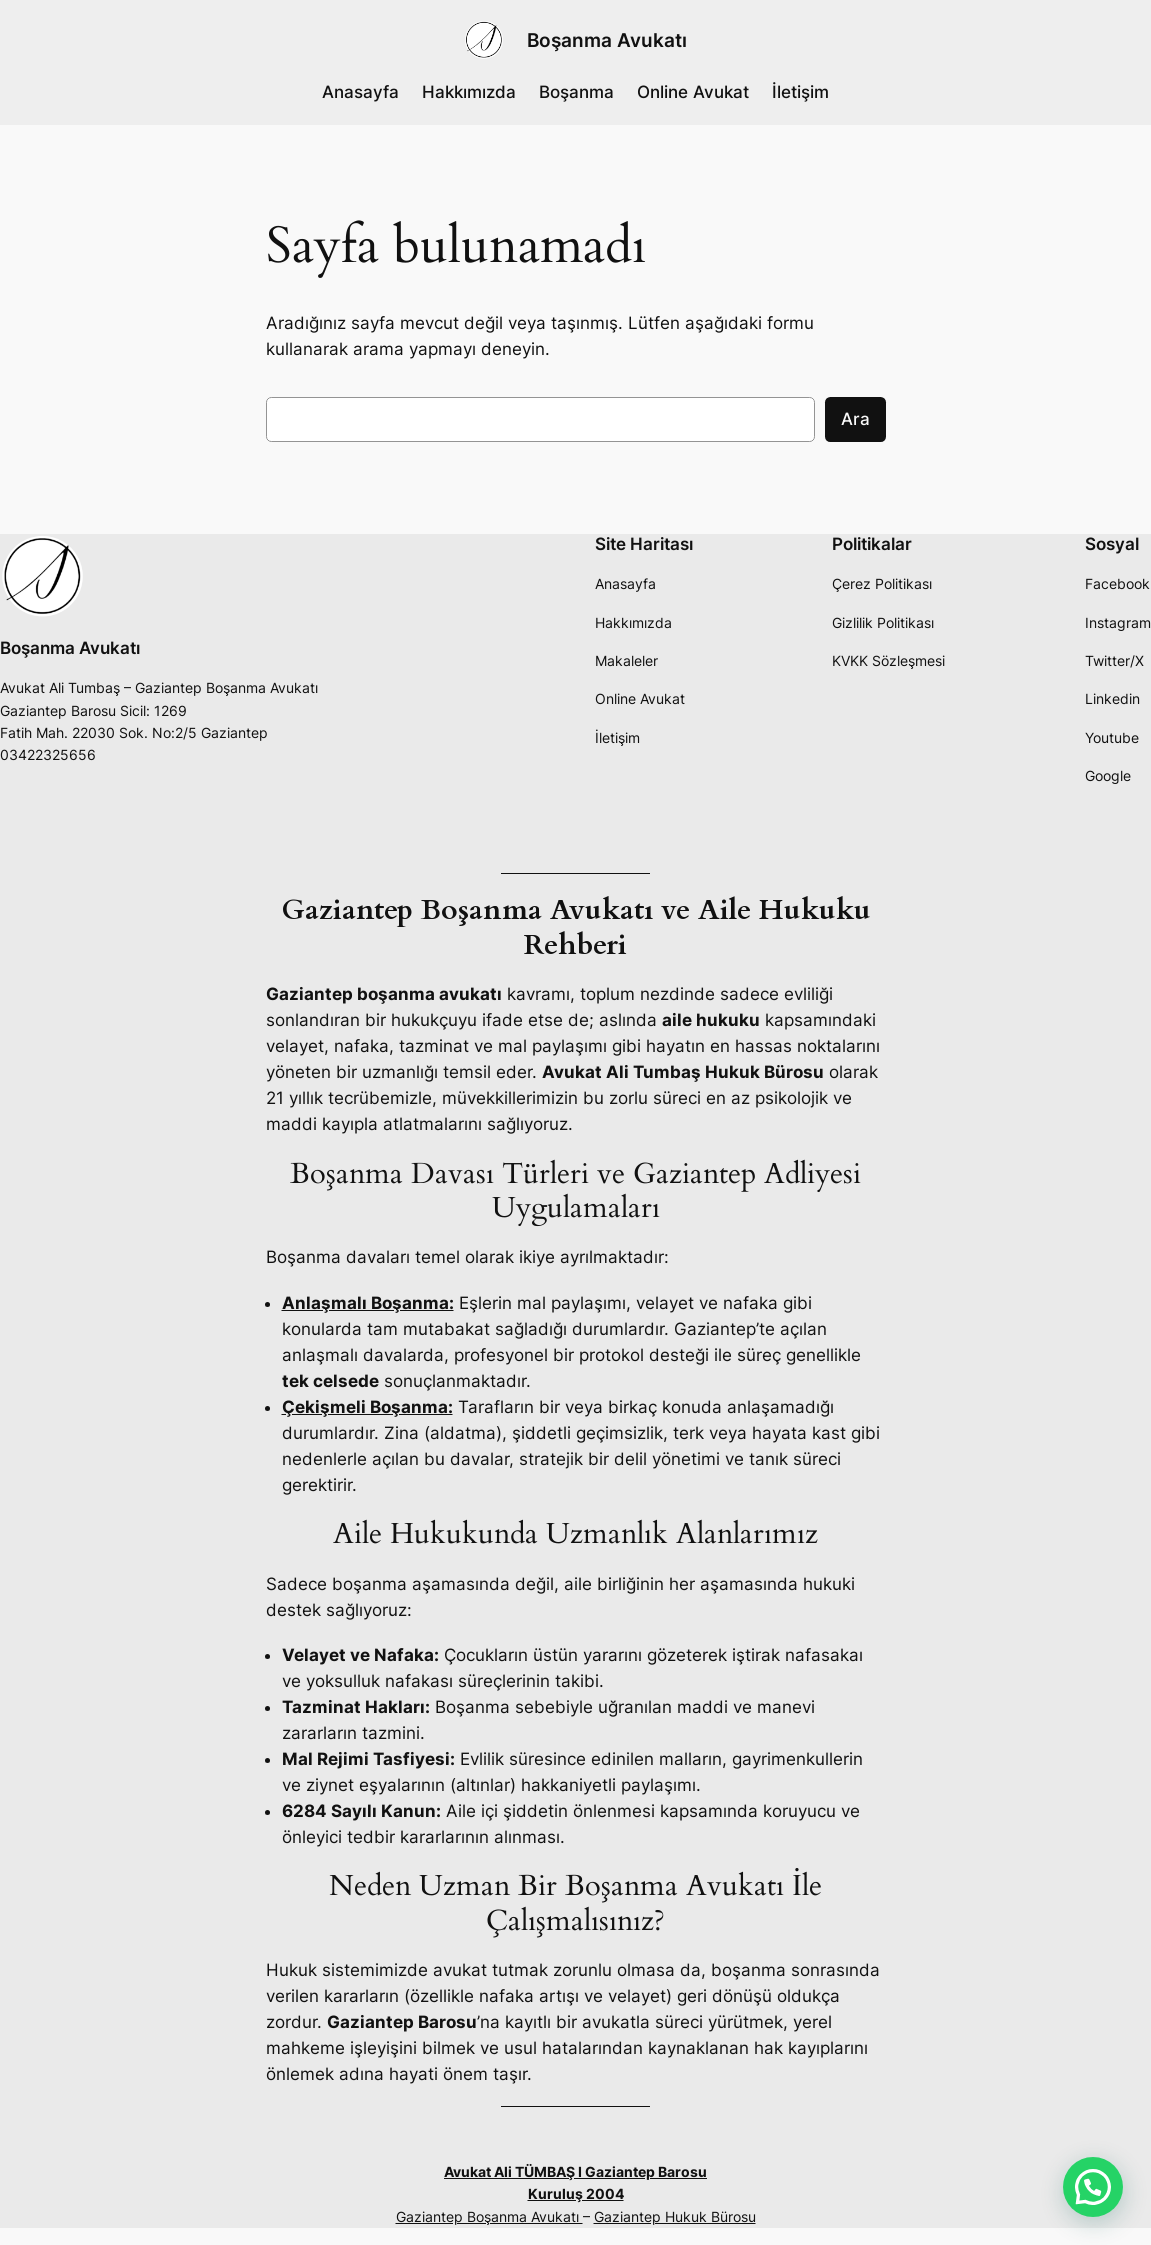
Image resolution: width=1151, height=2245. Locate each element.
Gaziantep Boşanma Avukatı (489, 2216)
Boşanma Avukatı (607, 40)
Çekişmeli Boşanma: (367, 1407)
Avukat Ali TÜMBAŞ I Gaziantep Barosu (575, 2171)
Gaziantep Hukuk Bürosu (675, 2216)
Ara (855, 419)
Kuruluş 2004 (576, 2193)
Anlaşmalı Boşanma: (368, 1303)
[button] (1093, 2187)
